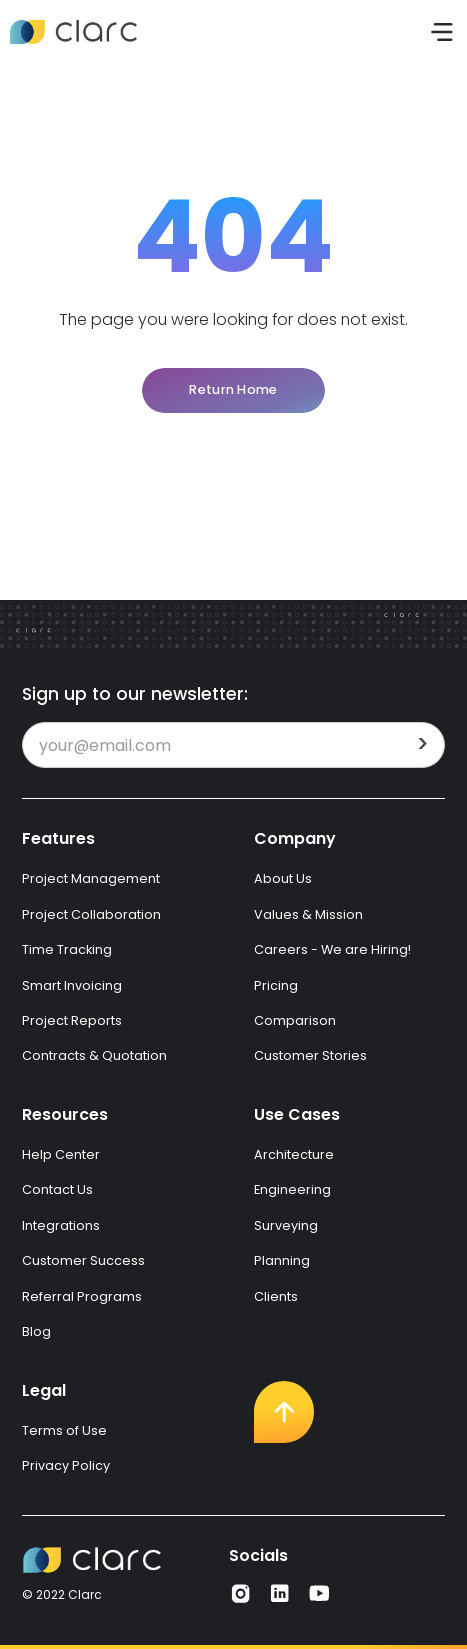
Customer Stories (310, 1055)
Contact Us (57, 1189)
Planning (282, 1260)
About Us (283, 878)
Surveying (286, 1225)
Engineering (292, 1189)
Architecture (294, 1154)
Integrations (61, 1225)
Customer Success (83, 1260)
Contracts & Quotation (94, 1055)
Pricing (276, 985)
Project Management (91, 878)
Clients (276, 1296)
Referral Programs (82, 1296)
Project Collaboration (91, 914)
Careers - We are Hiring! (332, 949)
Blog (36, 1331)
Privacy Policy (66, 1465)
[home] (73, 32)
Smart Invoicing (72, 985)
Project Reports (72, 1020)
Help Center (61, 1154)
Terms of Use (64, 1430)
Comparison (295, 1020)
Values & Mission (308, 914)
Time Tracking (67, 949)
